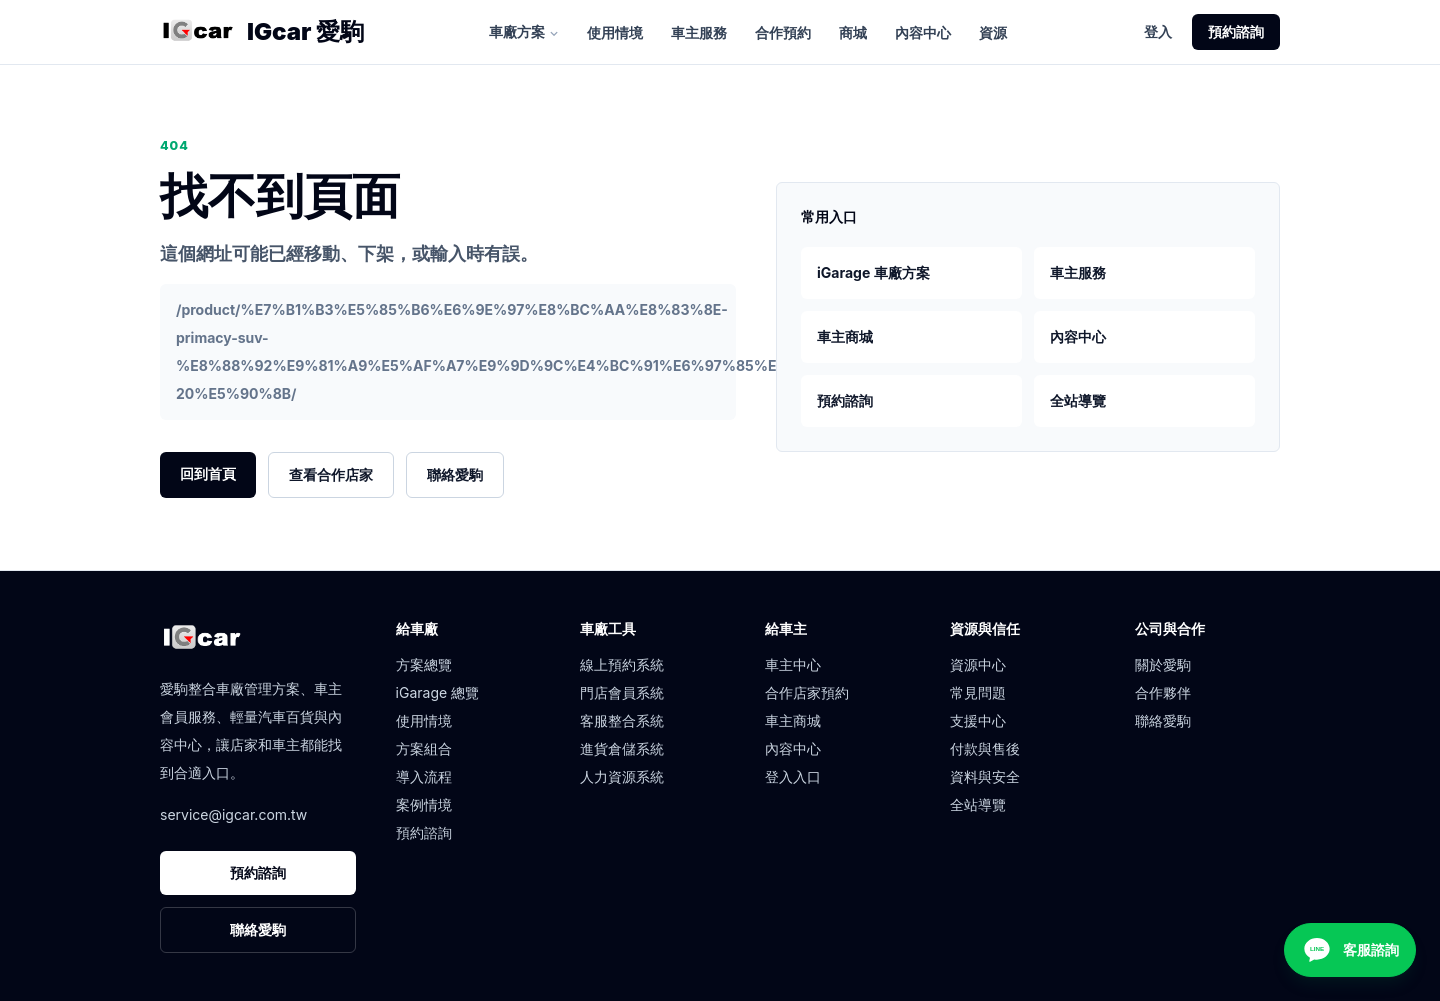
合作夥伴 (1163, 692)
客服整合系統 (622, 720)
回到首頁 (208, 473)
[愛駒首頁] (197, 32)
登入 (1158, 31)
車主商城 (845, 336)
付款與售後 (985, 748)
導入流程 (424, 776)
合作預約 (783, 32)
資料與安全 (985, 776)
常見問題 (978, 692)
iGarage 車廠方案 (873, 272)
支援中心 (978, 720)
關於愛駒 (1163, 664)
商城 (853, 32)
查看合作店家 (331, 474)
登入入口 (793, 776)
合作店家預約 (807, 692)
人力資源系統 (622, 776)
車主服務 (699, 32)
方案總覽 (424, 664)
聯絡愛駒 (455, 474)
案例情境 (424, 804)
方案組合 (424, 748)
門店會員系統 (622, 692)
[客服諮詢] (1350, 950)
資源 (993, 32)
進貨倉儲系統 (622, 748)
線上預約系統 (622, 664)
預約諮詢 (1236, 31)
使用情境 (615, 32)
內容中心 (923, 32)
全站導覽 (1078, 400)
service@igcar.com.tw (233, 814)
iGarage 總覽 (438, 692)
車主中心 (793, 664)
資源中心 (978, 664)
